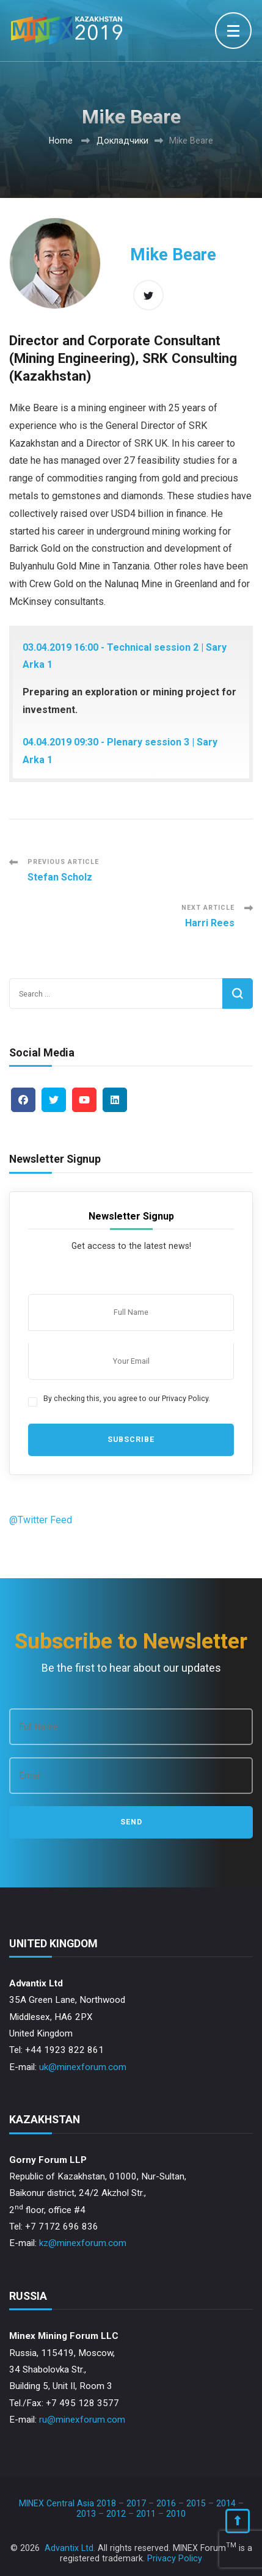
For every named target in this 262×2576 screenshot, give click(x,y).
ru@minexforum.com (82, 2419)
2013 (86, 2514)
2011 (146, 2514)
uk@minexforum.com (82, 2067)
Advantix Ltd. (70, 2548)
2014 (226, 2503)
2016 (166, 2503)
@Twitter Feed (40, 1520)
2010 (176, 2514)
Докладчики (122, 140)
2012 (116, 2514)
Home (61, 140)
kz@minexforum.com (82, 2243)
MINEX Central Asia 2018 (67, 2503)
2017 (136, 2503)
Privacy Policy (174, 2558)
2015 (196, 2503)
